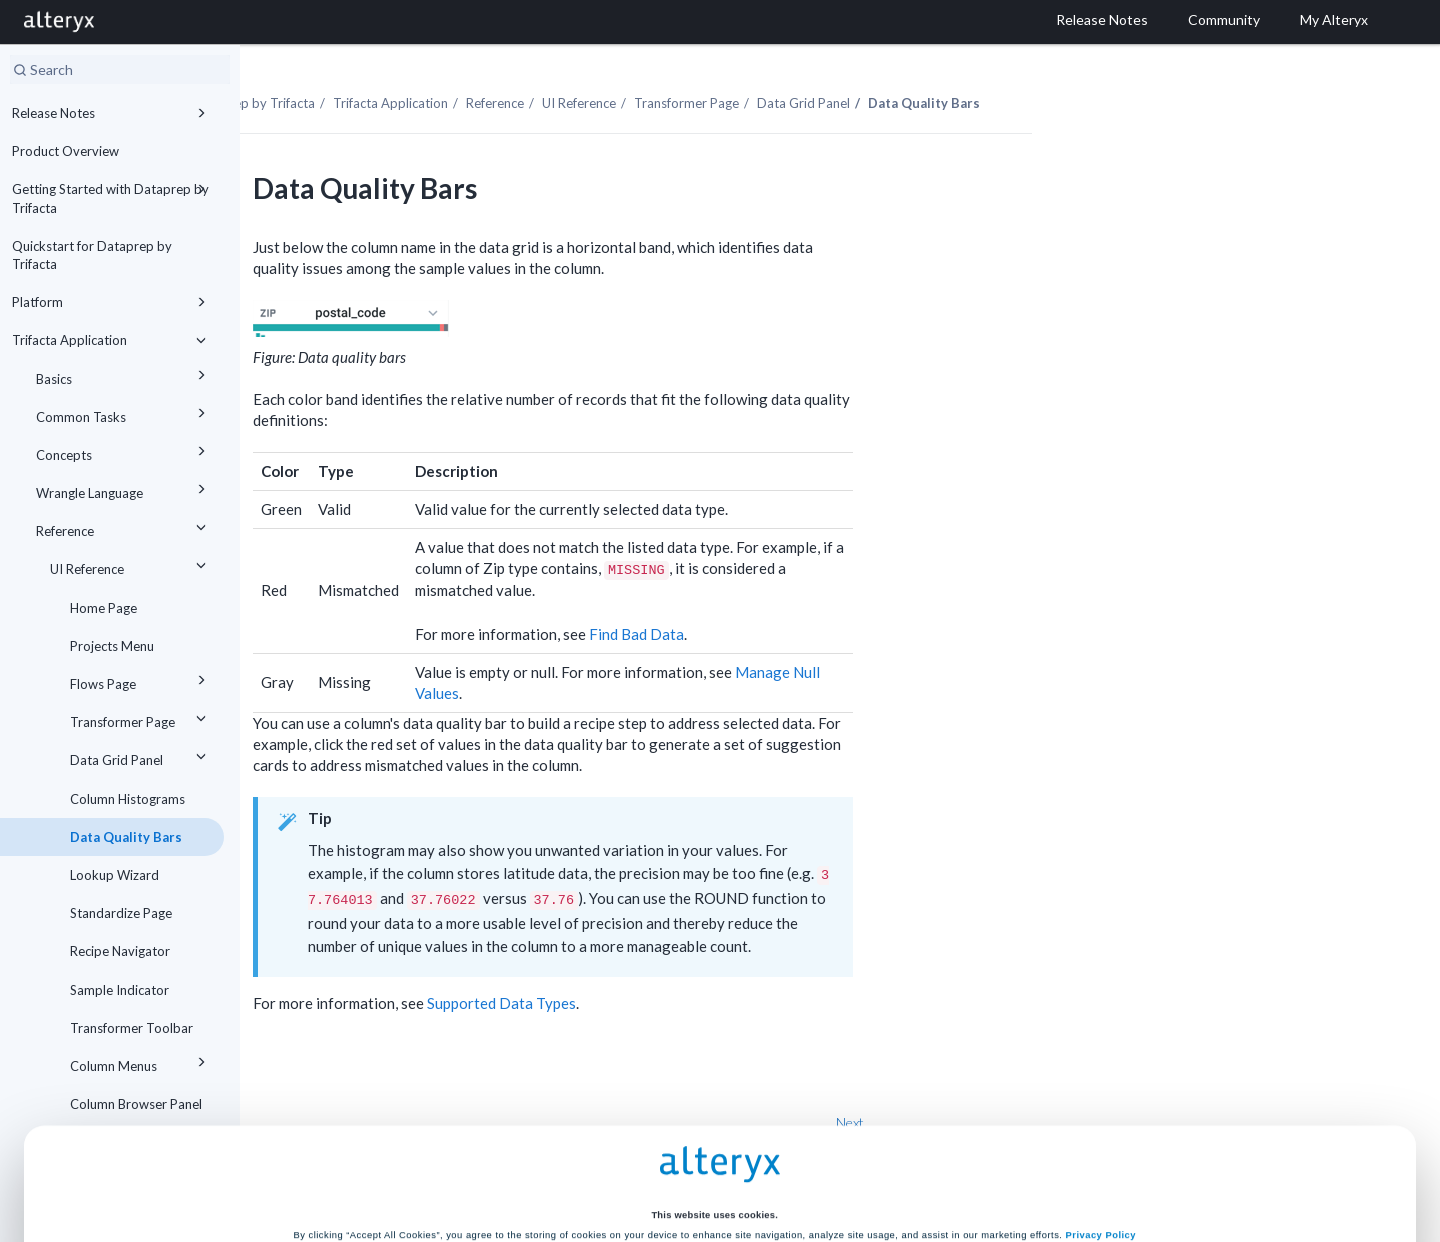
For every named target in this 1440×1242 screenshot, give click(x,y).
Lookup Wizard (114, 875)
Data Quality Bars (126, 837)
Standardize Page (121, 913)
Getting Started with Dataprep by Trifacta (112, 196)
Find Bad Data (823, 600)
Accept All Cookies (569, 1165)
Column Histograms (127, 799)
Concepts (124, 451)
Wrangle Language (124, 489)
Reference (124, 527)
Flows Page (141, 680)
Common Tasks (124, 413)
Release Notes (112, 113)
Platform (112, 302)
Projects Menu (112, 646)
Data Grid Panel (141, 756)
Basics (124, 375)
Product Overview (65, 151)
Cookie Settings (714, 1123)
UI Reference (131, 565)
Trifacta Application (112, 340)
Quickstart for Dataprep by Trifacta (92, 255)
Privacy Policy (1101, 1088)
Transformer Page (141, 718)
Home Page (103, 608)
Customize (871, 1165)
